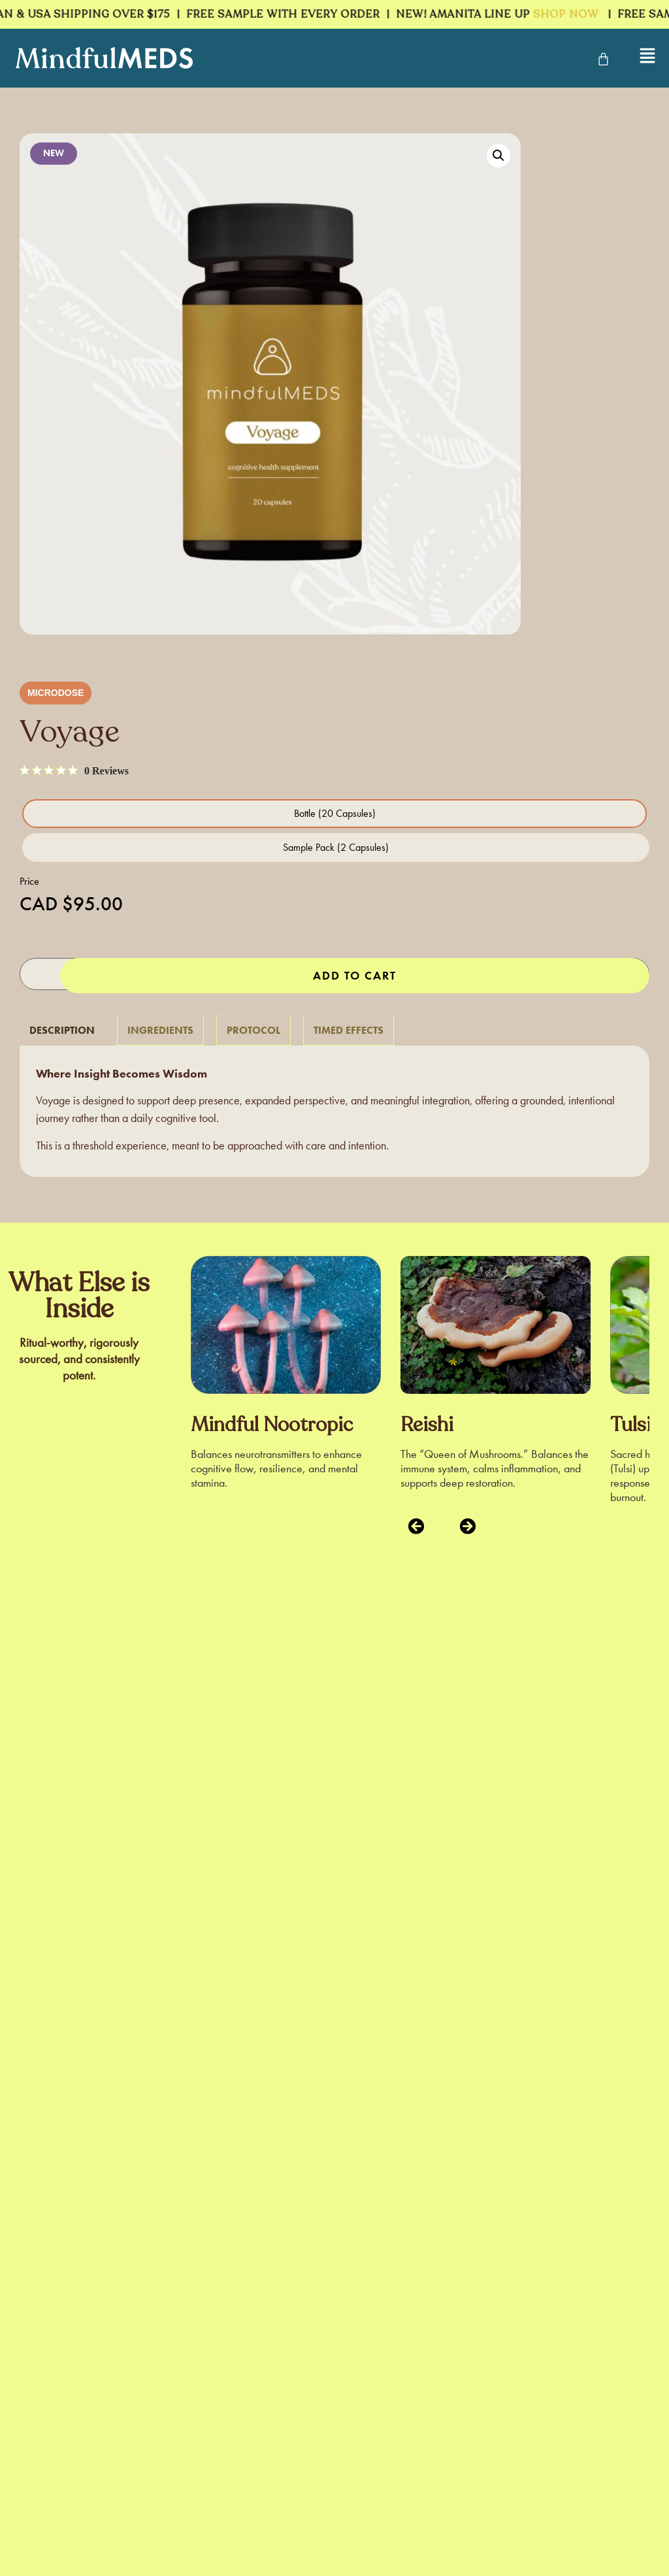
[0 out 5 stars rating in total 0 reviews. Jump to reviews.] (74, 770)
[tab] (62, 1028)
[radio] (334, 813)
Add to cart (355, 974)
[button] (498, 155)
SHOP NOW (571, 14)
